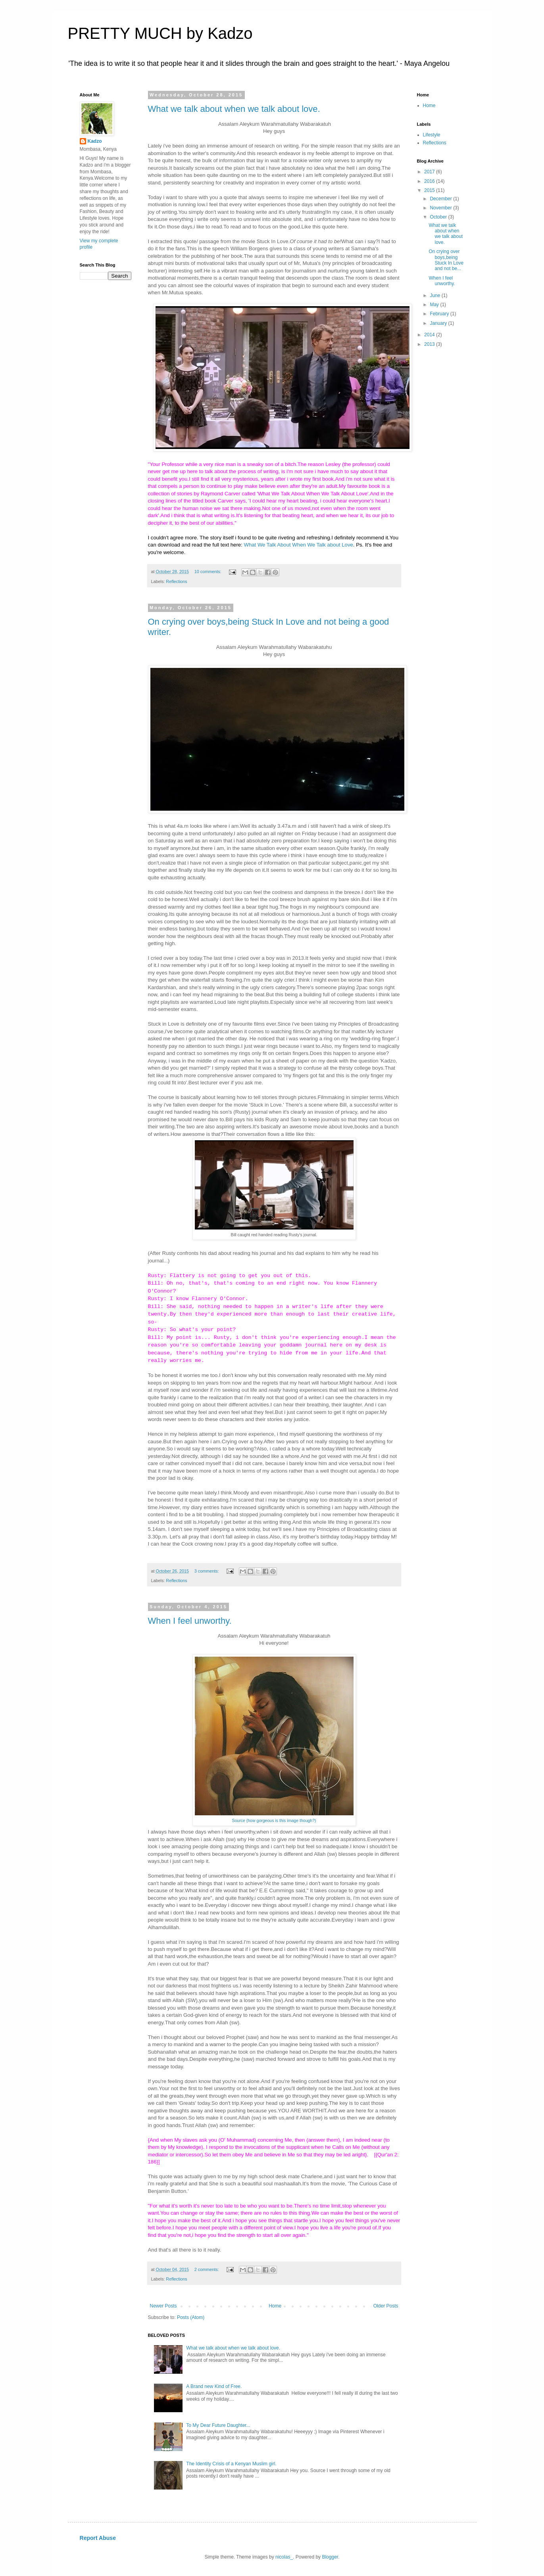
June (435, 295)
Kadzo (95, 141)
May (435, 304)
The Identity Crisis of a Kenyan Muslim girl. (231, 2464)
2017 (430, 172)
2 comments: (207, 2269)
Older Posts (385, 2306)
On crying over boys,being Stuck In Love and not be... (446, 260)
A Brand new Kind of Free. (214, 2386)
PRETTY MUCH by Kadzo (160, 33)
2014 (430, 335)
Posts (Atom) (190, 2317)
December (441, 198)
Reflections (176, 581)
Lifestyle (431, 135)
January (439, 323)
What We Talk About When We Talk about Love (298, 545)
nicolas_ (284, 2557)
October (439, 217)
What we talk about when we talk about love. (234, 109)
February (440, 313)
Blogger (330, 2557)
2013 (430, 344)
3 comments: (207, 1571)
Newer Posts (163, 2306)
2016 (430, 181)
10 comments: (208, 571)
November (441, 208)
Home (275, 2306)
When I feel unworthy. (190, 1621)
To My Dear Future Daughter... (218, 2425)
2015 (430, 190)
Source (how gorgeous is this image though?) (274, 1820)
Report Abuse (98, 2538)
